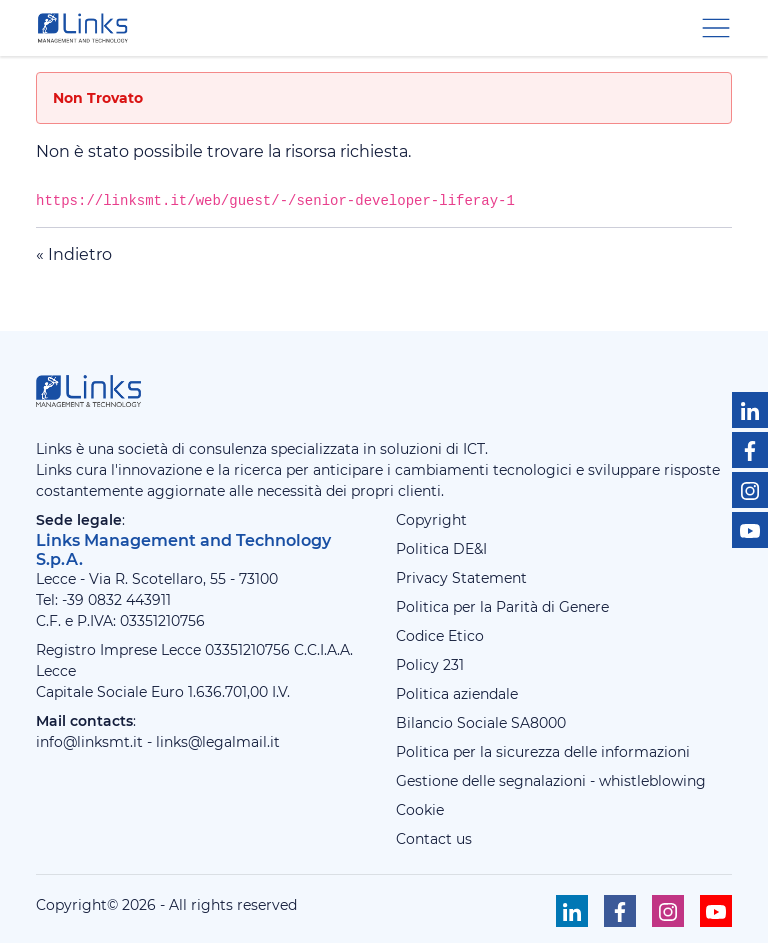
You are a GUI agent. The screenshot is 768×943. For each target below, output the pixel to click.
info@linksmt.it (89, 742)
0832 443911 (129, 600)
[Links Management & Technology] (87, 28)
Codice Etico (440, 636)
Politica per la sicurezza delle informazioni (543, 752)
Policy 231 (430, 665)
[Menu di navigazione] (716, 26)
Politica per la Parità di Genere (502, 607)
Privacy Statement (461, 578)
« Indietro (74, 254)
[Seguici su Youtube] (750, 530)
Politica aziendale (457, 694)
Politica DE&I (441, 549)
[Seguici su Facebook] (750, 450)
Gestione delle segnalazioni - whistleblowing (551, 781)
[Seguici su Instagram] (750, 490)
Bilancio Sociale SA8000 (481, 723)
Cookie (420, 810)
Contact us (434, 839)
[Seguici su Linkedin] (750, 410)
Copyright (431, 520)
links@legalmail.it (218, 742)
